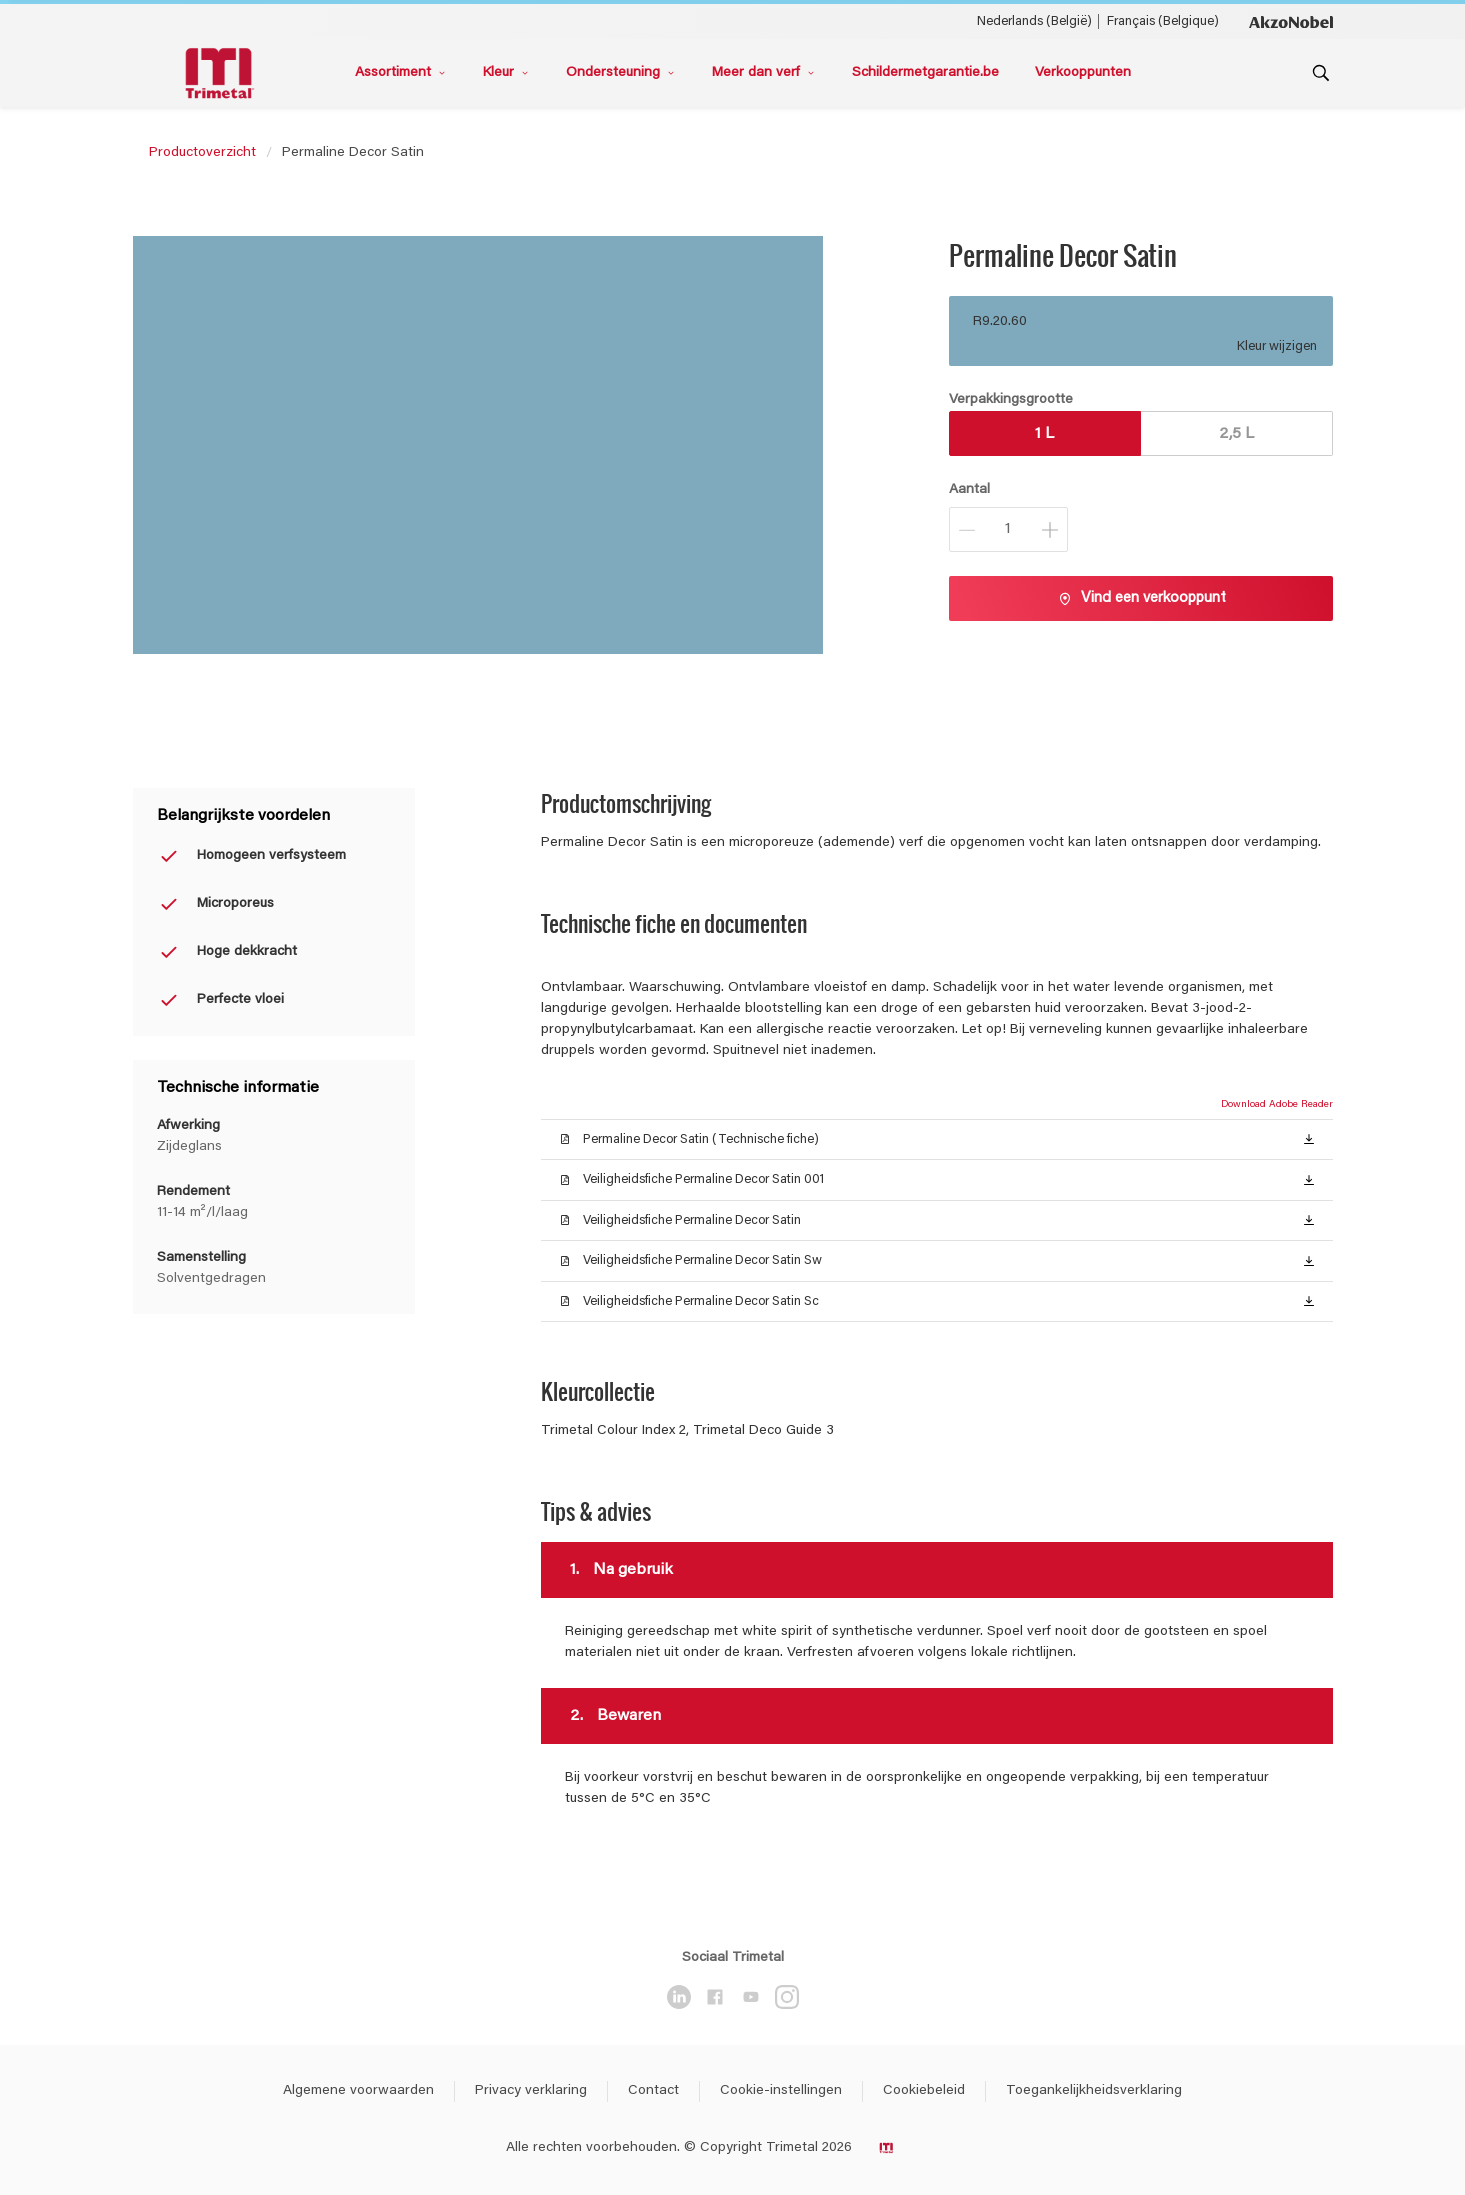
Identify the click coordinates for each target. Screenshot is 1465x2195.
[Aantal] (1008, 529)
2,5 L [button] (1236, 434)
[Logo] (223, 73)
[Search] (1321, 73)
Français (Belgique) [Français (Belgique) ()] (1163, 21)
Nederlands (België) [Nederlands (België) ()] (1034, 21)
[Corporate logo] (1291, 21)
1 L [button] (1044, 434)
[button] (1309, 1138)
